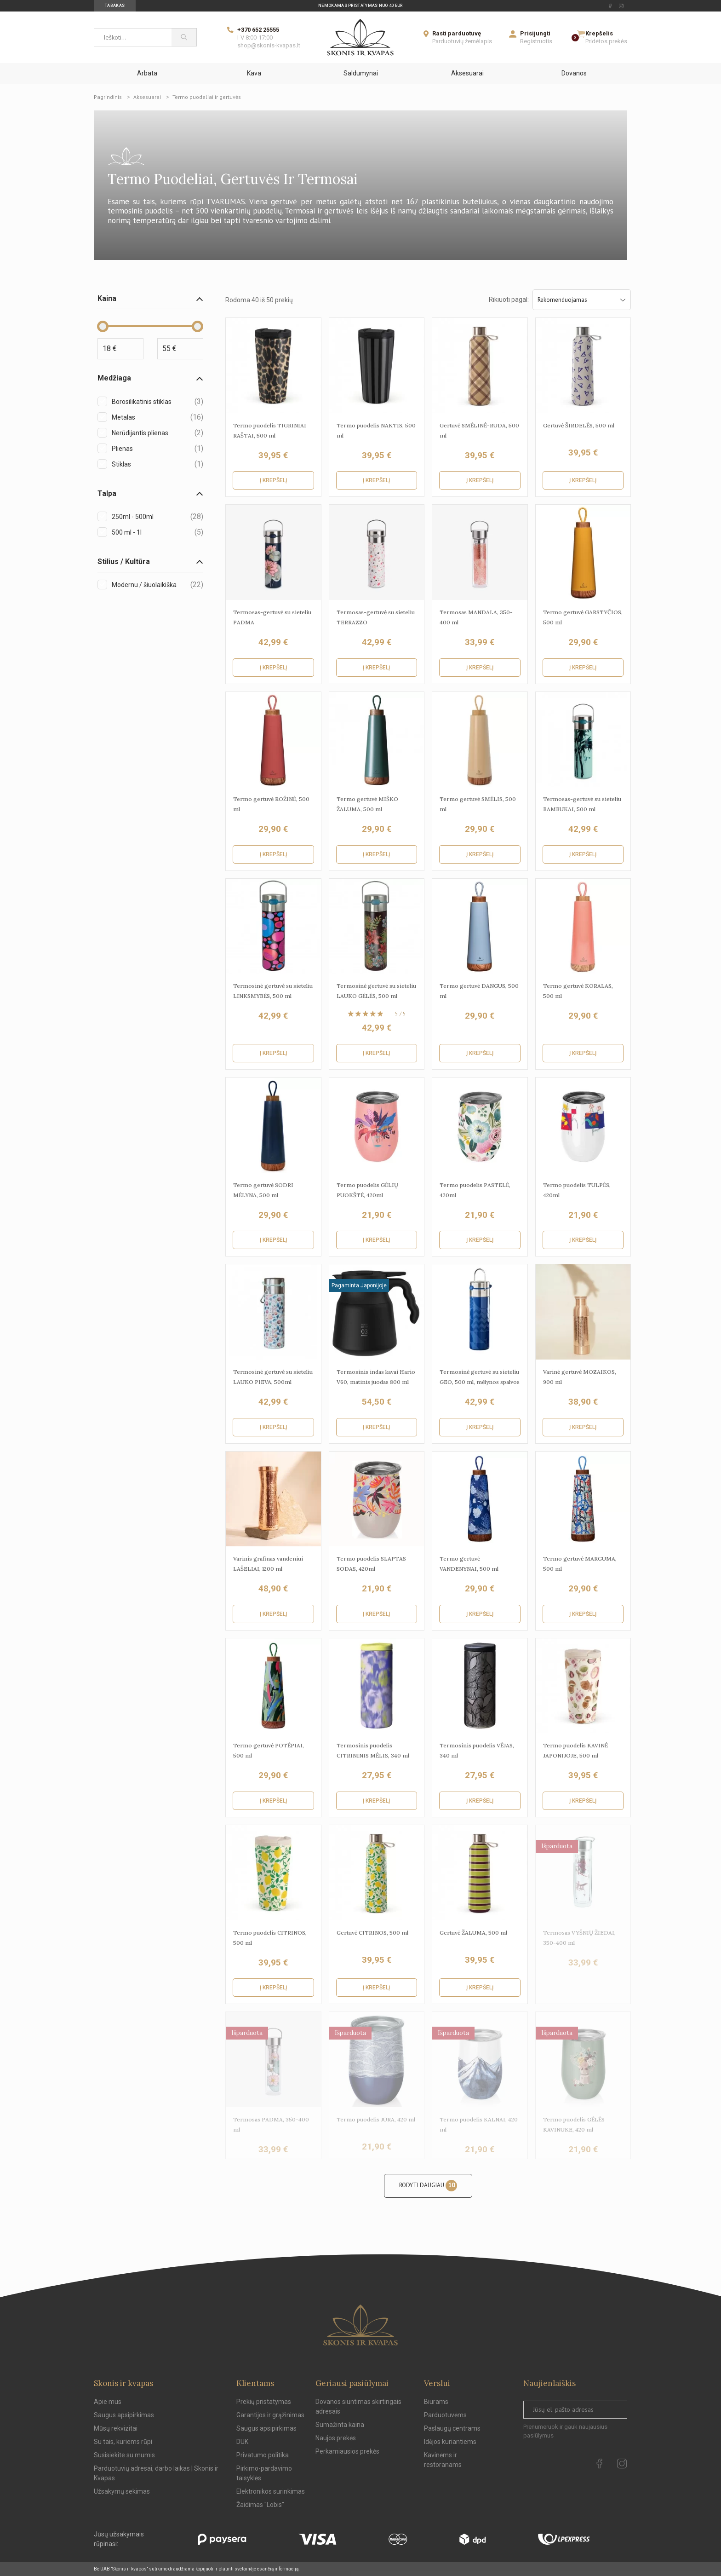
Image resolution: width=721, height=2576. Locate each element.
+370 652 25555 (258, 29)
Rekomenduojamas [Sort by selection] (582, 300)
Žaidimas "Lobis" (260, 2504)
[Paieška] (184, 37)
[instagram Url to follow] (621, 6)
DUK (242, 2441)
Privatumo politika (262, 2455)
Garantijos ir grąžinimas (270, 2415)
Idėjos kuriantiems (450, 2441)
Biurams (436, 2401)
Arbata (147, 73)
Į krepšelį (273, 480)
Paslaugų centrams (452, 2428)
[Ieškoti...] (133, 37)
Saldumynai (360, 73)
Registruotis (536, 41)
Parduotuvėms (445, 2415)
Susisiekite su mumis (124, 2455)
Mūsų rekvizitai (115, 2428)
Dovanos (574, 73)
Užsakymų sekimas (122, 2491)
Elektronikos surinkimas (270, 2491)
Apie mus (107, 2401)
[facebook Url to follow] (610, 6)
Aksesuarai (467, 73)
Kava (254, 73)
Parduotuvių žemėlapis (462, 41)
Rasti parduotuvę (456, 33)
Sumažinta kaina (339, 2424)
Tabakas (115, 5)
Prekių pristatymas (263, 2401)
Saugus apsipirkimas (124, 2415)
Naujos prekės (335, 2438)
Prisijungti (535, 33)
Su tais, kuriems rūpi (123, 2441)
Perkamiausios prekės (347, 2451)
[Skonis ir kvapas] (360, 37)
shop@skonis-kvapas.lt (268, 45)
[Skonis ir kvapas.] (360, 2325)
